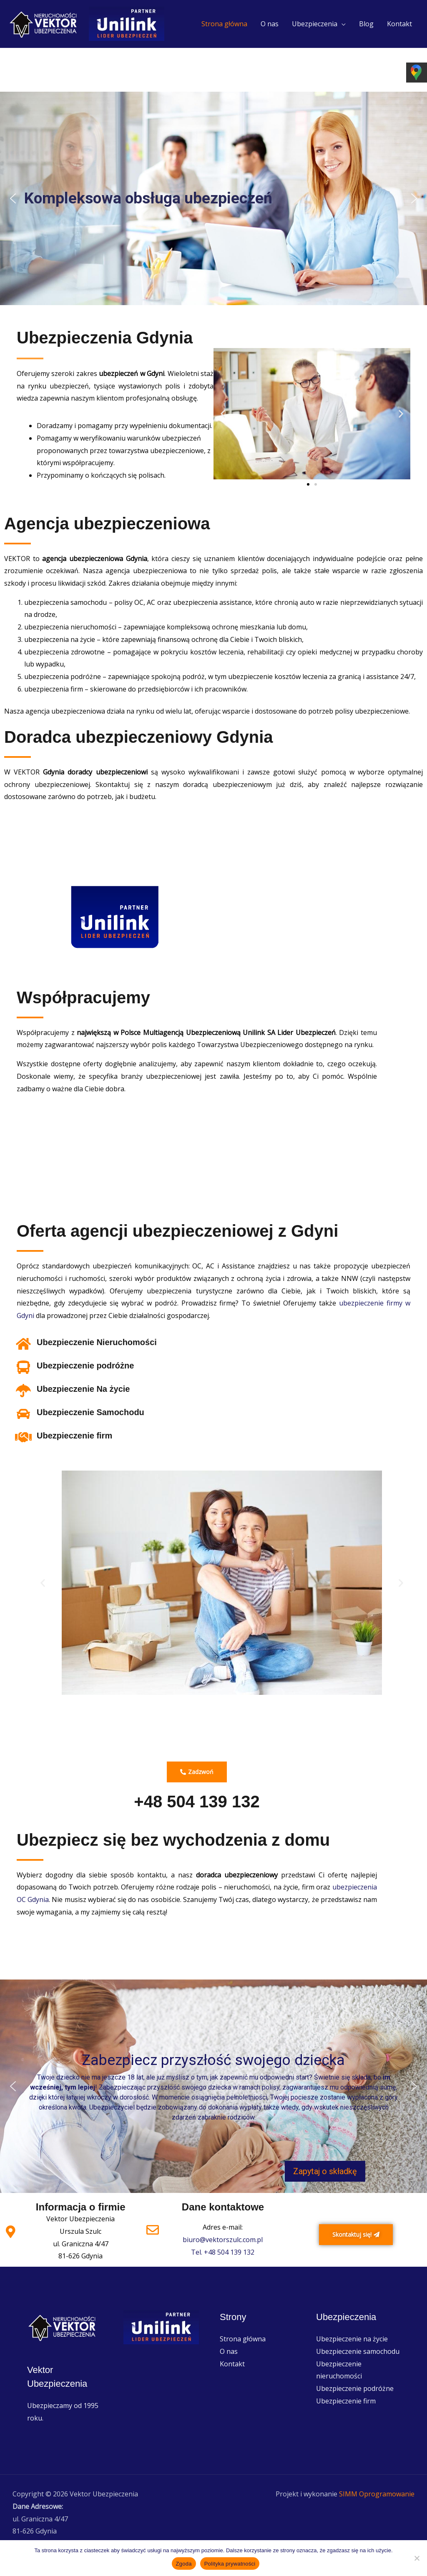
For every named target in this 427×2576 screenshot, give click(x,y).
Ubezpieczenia (314, 23)
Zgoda (184, 2564)
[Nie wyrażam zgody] (416, 2558)
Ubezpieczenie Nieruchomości (97, 1342)
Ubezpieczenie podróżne (85, 1365)
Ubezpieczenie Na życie (83, 1388)
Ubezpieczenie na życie (352, 2338)
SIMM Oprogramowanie (376, 2493)
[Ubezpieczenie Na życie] (23, 1390)
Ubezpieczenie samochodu (357, 2351)
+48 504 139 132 (196, 1801)
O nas (270, 23)
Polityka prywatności (230, 2564)
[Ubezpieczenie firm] (23, 1437)
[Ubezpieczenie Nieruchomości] (23, 1344)
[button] (13, 198)
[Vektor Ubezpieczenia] (44, 23)
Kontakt (399, 23)
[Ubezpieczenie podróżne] (23, 1367)
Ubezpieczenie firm (74, 1435)
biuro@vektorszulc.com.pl (223, 2239)
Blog (366, 23)
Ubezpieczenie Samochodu (90, 1412)
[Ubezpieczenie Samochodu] (23, 1414)
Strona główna (224, 23)
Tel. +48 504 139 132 (222, 2252)
